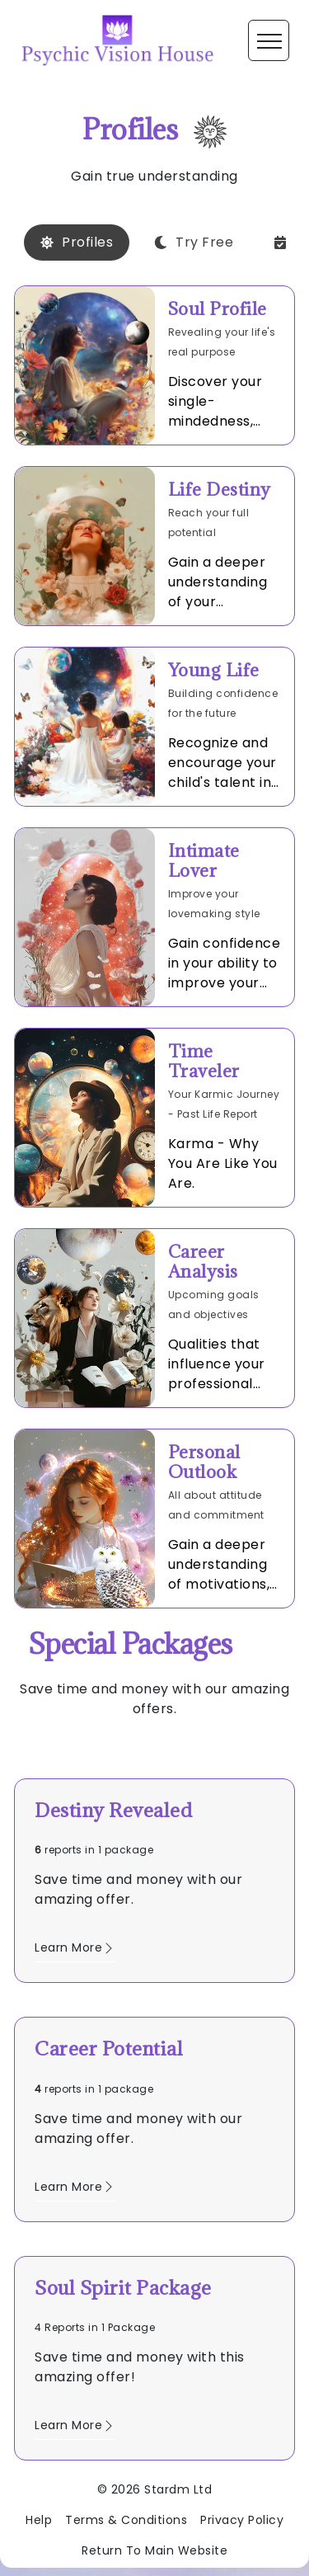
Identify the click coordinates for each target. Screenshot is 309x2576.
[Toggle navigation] (268, 40)
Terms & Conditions (126, 2520)
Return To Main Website (154, 2550)
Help (39, 2520)
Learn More (75, 1947)
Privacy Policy (241, 2520)
